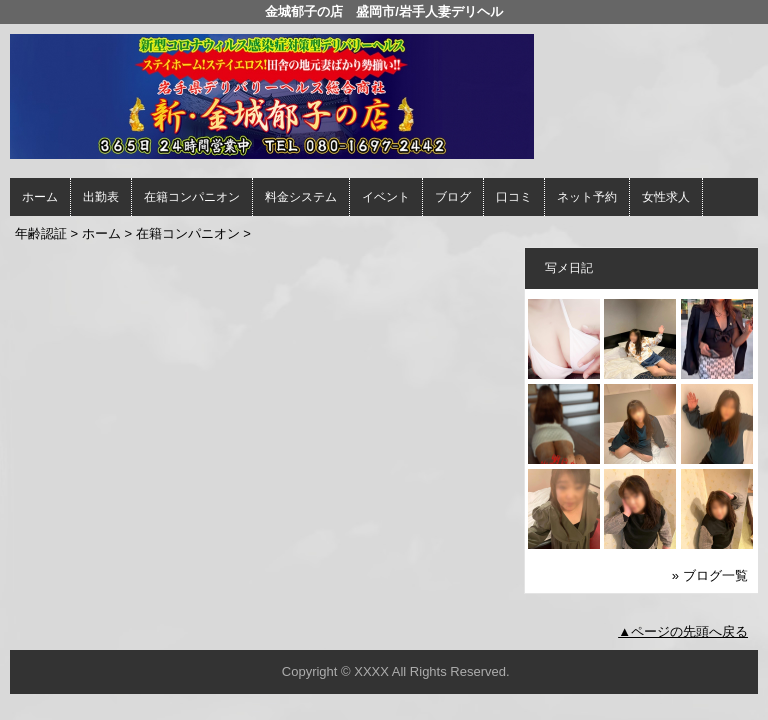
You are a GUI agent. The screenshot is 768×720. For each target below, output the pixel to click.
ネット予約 (587, 197)
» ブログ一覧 (710, 575)
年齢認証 (41, 233)
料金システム (301, 197)
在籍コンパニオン (192, 197)
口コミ (514, 197)
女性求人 (666, 197)
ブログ (453, 197)
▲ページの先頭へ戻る (683, 631)
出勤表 (101, 197)
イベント (386, 197)
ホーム (40, 197)
